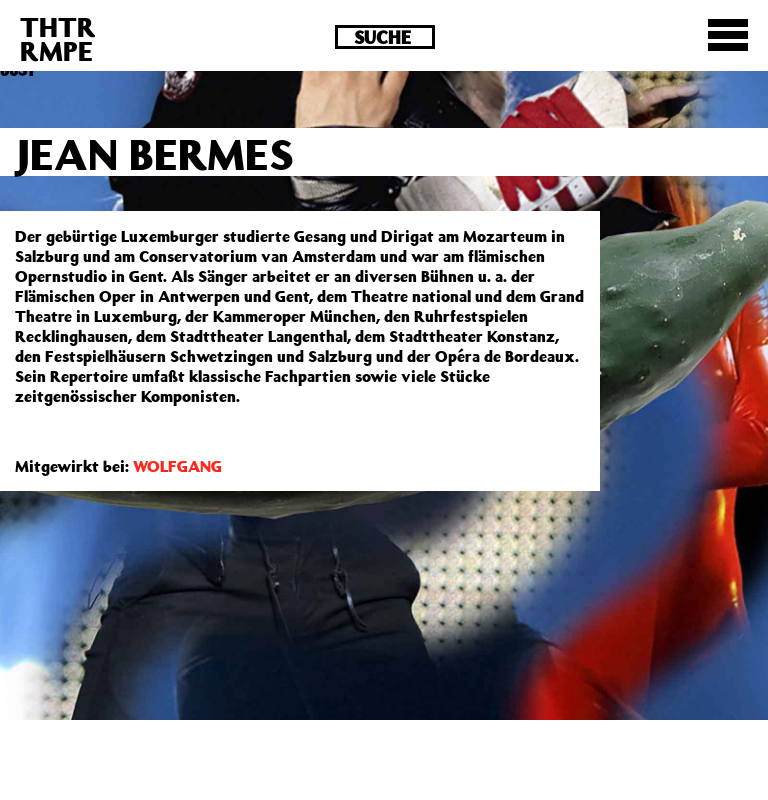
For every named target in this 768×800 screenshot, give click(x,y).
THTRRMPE (58, 38)
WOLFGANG (177, 466)
